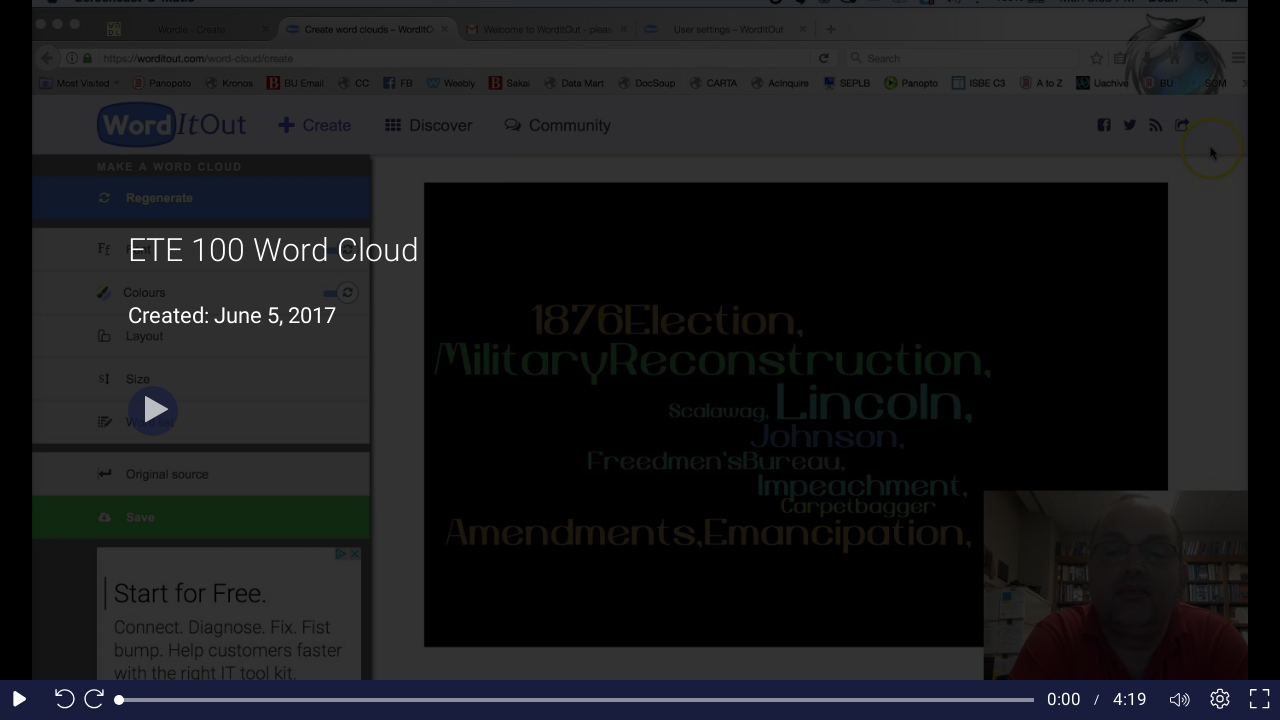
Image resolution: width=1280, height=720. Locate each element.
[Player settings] (1220, 700)
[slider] (576, 700)
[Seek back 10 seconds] (60, 700)
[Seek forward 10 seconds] (99, 700)
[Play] (153, 411)
